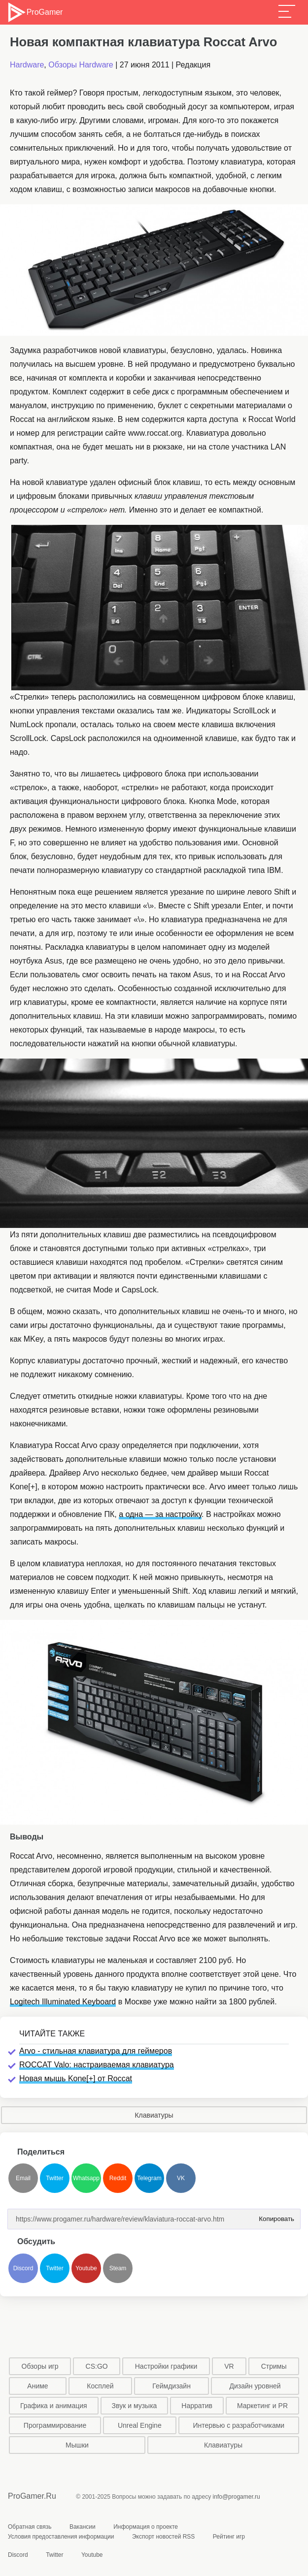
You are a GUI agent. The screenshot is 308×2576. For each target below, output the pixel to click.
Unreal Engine (140, 2425)
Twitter (54, 2178)
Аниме (37, 2386)
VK (181, 2178)
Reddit (118, 2178)
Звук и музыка (134, 2406)
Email (23, 2178)
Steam (118, 2268)
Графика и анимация (53, 2406)
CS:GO (97, 2366)
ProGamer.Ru (32, 2496)
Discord (23, 2268)
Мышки (77, 2445)
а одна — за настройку (160, 1514)
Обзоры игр (40, 2366)
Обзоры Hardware (80, 65)
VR (229, 2366)
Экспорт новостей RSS (163, 2536)
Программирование (55, 2425)
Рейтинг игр (229, 2536)
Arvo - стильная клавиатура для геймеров (95, 2051)
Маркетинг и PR (262, 2406)
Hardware (27, 65)
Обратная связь (29, 2526)
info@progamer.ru (236, 2496)
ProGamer (35, 12)
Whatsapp (86, 2178)
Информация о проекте (145, 2526)
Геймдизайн (171, 2386)
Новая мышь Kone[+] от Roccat (75, 2078)
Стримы (274, 2366)
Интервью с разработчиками (238, 2425)
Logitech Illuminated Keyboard (63, 2001)
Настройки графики (166, 2366)
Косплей (100, 2386)
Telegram (149, 2178)
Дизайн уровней (255, 2386)
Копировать (274, 2215)
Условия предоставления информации (61, 2536)
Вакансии (82, 2526)
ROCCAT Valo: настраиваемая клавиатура (96, 2065)
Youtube (86, 2268)
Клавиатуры (154, 2115)
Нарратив (196, 2406)
